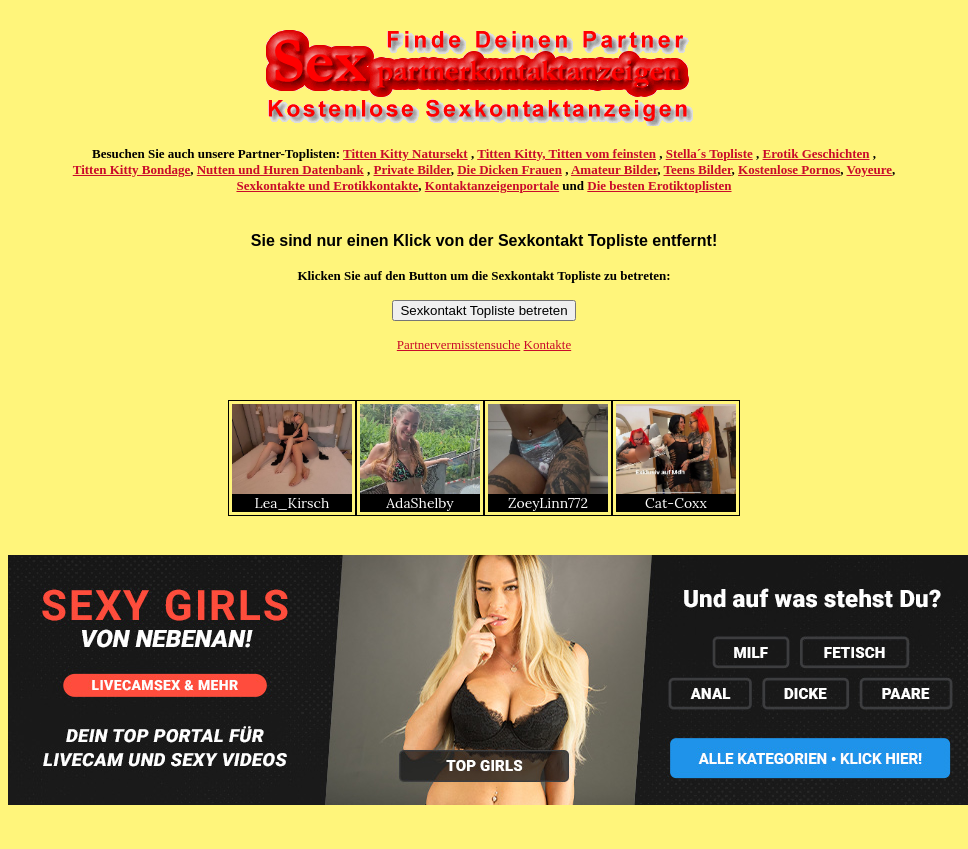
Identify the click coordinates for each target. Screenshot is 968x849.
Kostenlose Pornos (789, 169)
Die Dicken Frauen (509, 169)
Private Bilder (412, 169)
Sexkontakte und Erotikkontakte (327, 185)
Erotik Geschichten (816, 153)
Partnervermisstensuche (458, 344)
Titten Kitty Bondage (132, 169)
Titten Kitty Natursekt (405, 153)
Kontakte (548, 344)
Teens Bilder (698, 169)
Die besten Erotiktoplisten (659, 185)
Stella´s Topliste (709, 153)
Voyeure (870, 169)
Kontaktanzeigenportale (492, 185)
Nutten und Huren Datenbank (280, 169)
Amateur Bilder (614, 169)
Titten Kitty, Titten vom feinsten (566, 153)
